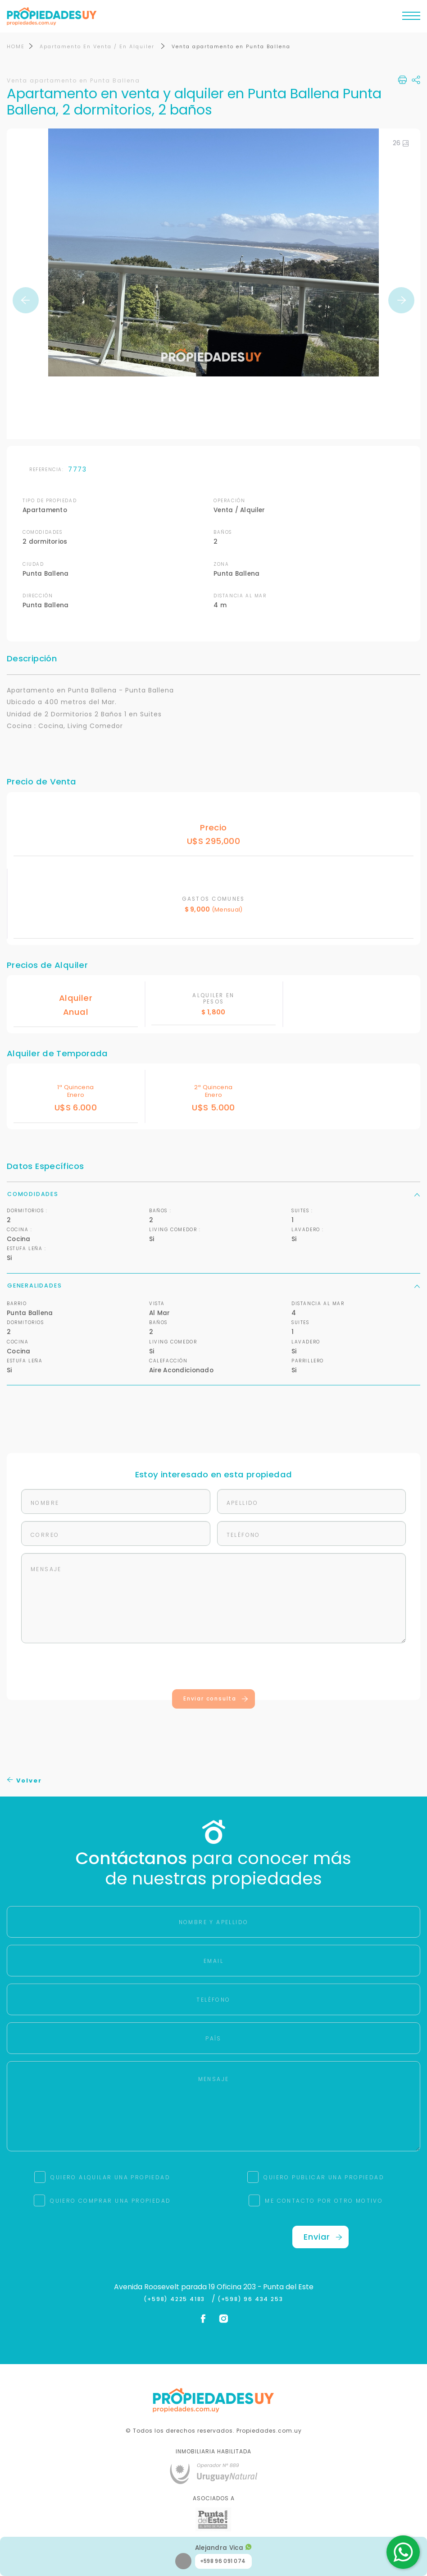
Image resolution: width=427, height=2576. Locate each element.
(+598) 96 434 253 (250, 2299)
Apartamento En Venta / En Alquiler (98, 46)
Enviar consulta (216, 1698)
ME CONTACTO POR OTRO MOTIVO (324, 2201)
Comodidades (213, 1194)
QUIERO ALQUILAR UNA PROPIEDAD (110, 2178)
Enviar (323, 2237)
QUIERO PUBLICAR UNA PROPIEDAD (323, 2178)
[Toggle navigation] (411, 18)
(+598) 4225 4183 (176, 2299)
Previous (26, 301)
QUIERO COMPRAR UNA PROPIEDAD (110, 2201)
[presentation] (213, 1668)
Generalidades (213, 1285)
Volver (24, 1781)
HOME (16, 46)
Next (401, 301)
